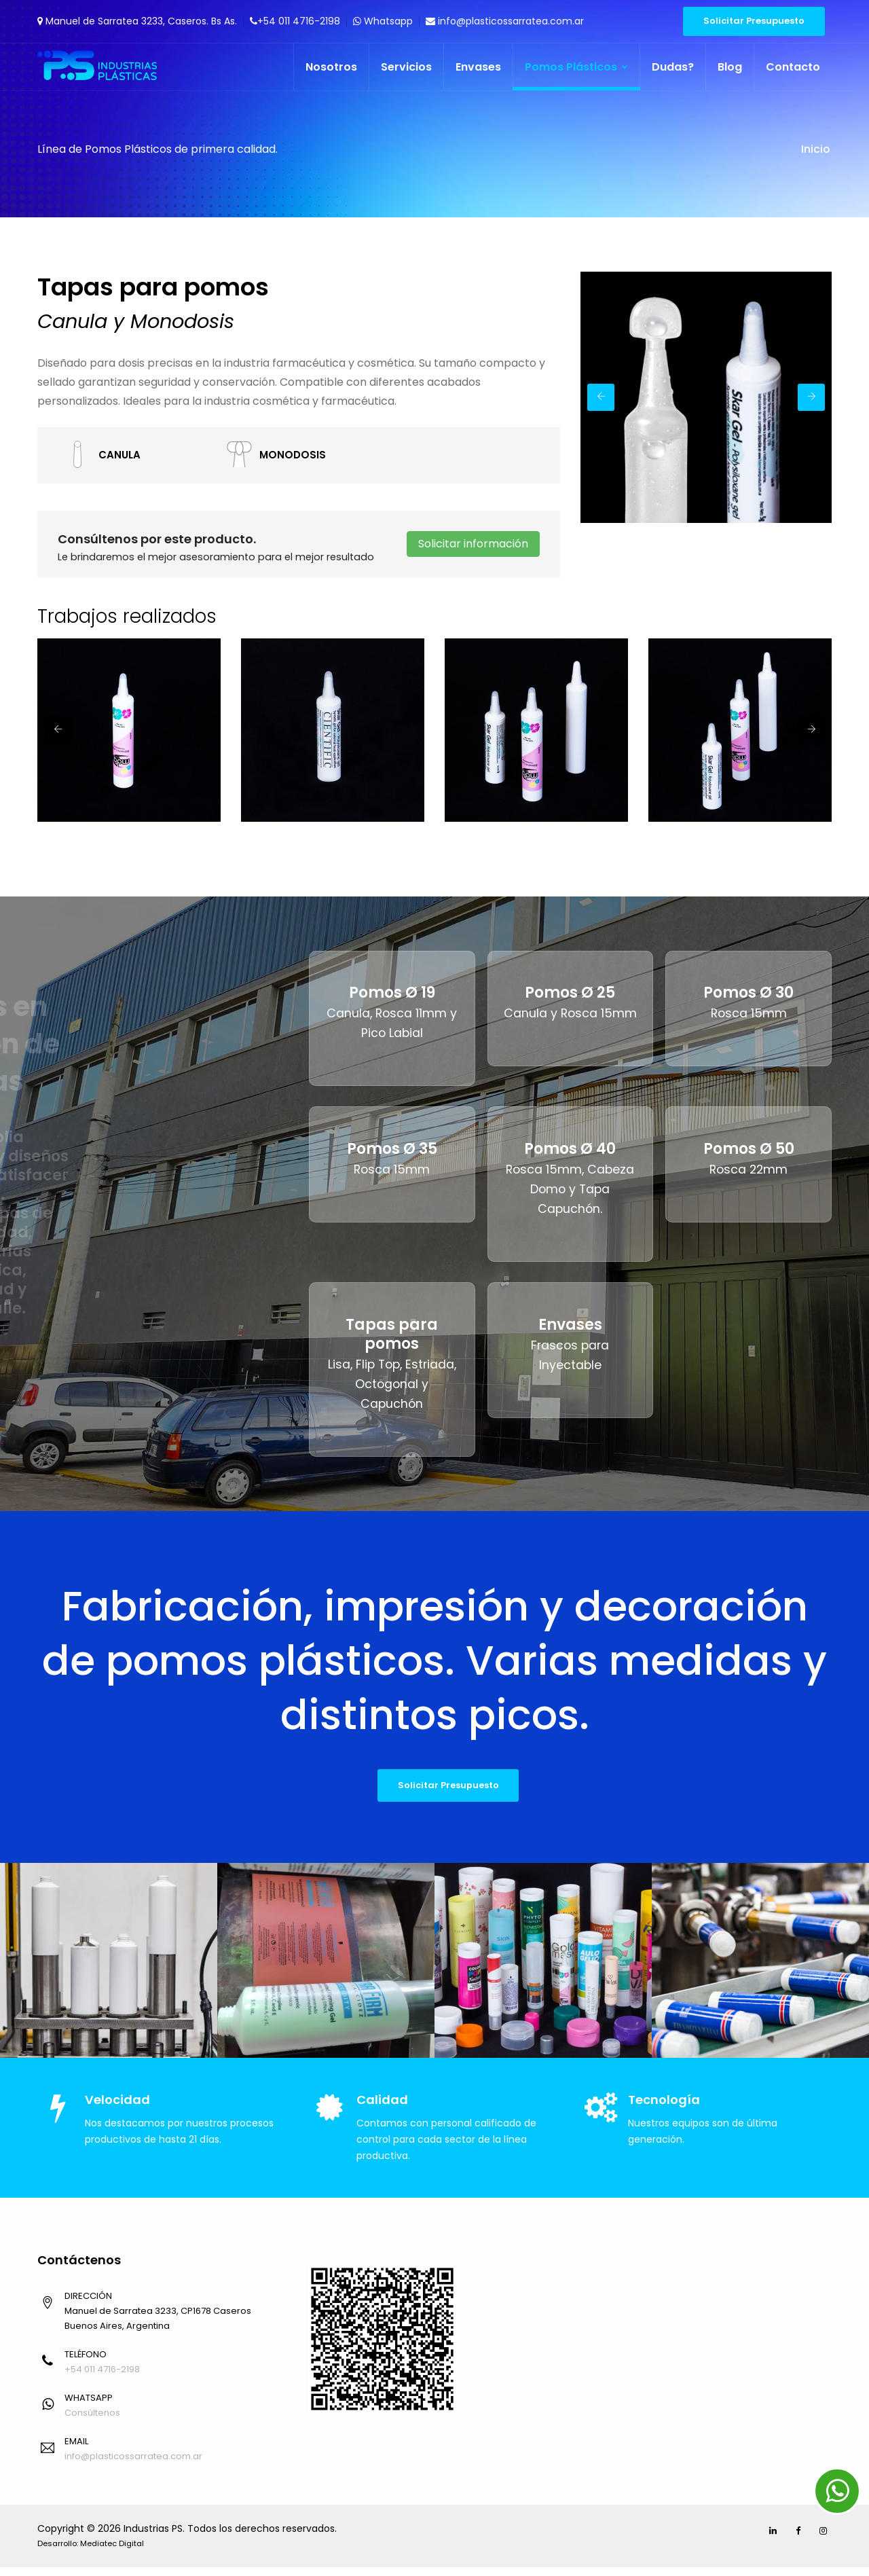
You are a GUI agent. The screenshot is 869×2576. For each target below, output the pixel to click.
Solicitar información (473, 543)
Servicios (406, 67)
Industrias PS (153, 2537)
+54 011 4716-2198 (295, 21)
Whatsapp (383, 21)
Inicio (815, 149)
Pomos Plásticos (576, 67)
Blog (730, 67)
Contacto (793, 67)
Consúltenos (92, 2421)
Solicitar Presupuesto (754, 20)
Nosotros (331, 67)
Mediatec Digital (112, 2552)
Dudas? (673, 67)
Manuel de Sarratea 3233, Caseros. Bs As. (137, 21)
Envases (478, 67)
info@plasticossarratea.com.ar (505, 21)
